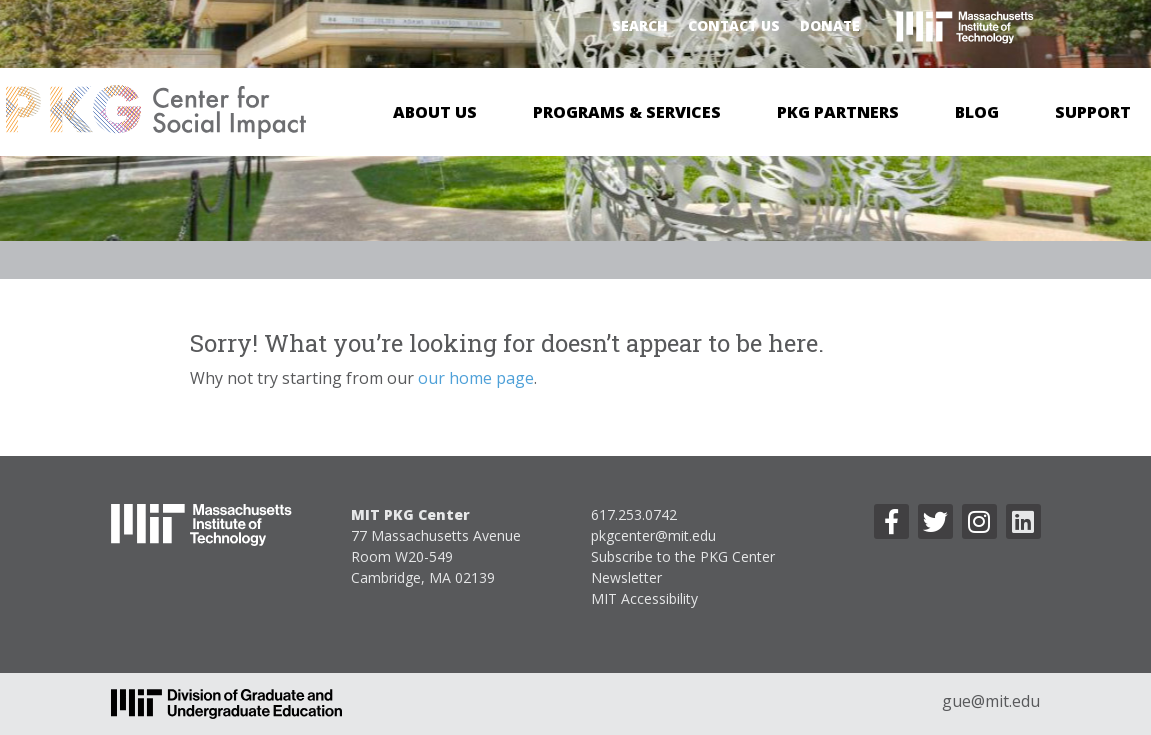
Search (640, 25)
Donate (830, 25)
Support (1093, 112)
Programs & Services (627, 112)
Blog (977, 112)
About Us (435, 112)
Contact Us (734, 25)
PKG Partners (838, 112)
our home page (476, 378)
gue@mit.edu (991, 701)
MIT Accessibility (644, 598)
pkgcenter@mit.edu (653, 535)
